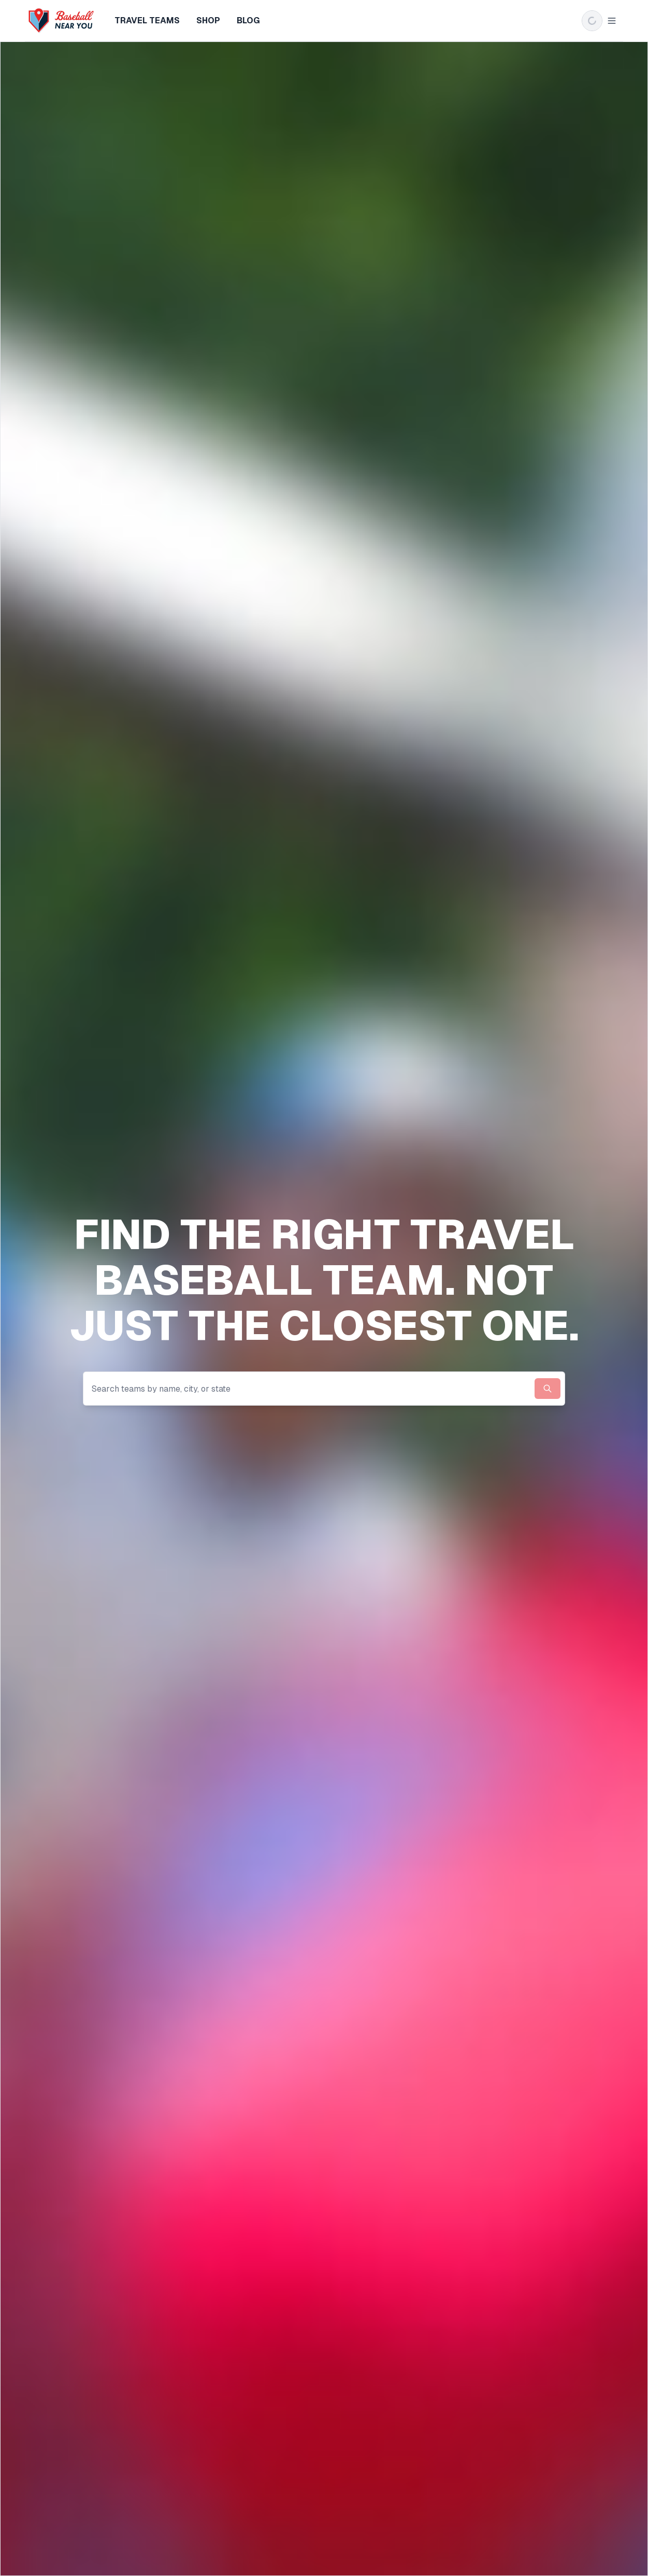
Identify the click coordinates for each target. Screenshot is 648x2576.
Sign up (558, 21)
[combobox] (324, 1388)
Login (604, 21)
